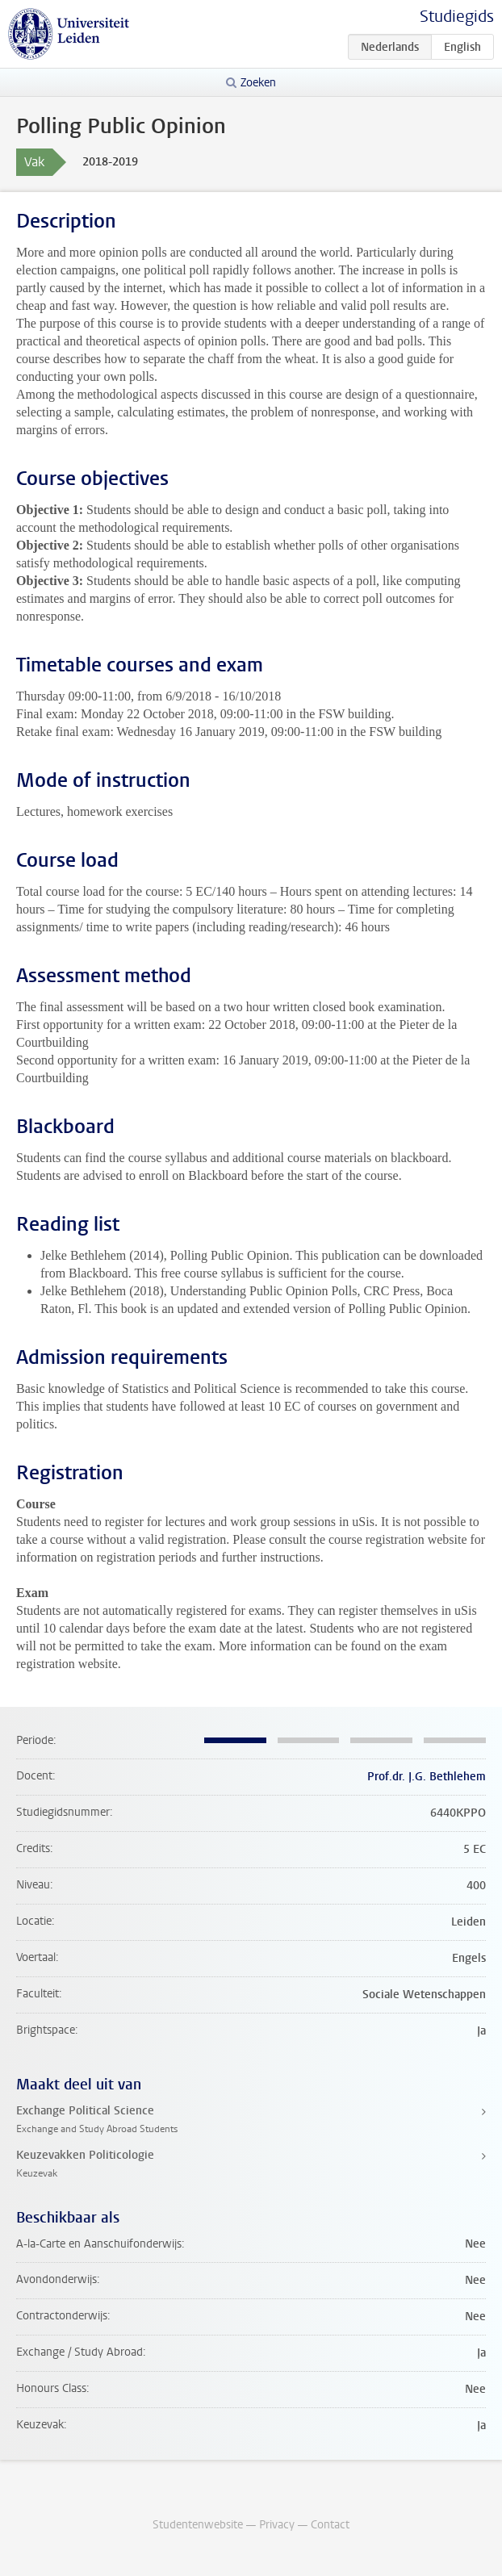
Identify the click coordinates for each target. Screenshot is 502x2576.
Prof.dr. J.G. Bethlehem (426, 1776)
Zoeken (258, 82)
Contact (330, 2524)
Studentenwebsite (198, 2524)
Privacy (277, 2524)
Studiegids (457, 16)
